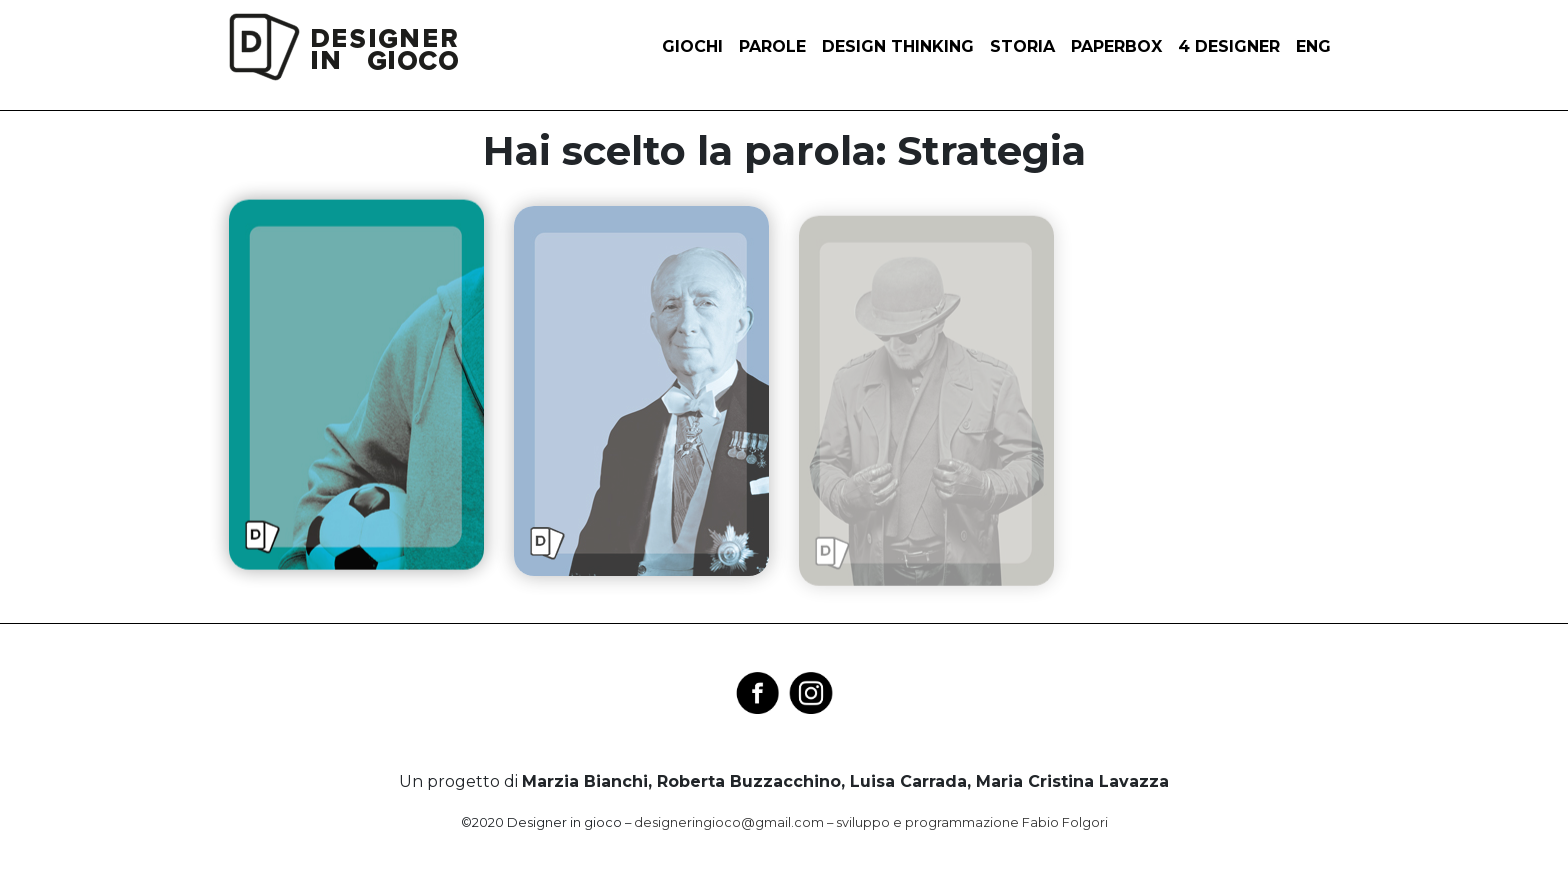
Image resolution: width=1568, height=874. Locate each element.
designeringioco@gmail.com (729, 822)
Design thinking (898, 46)
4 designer (1229, 46)
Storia (1022, 46)
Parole (772, 46)
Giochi (692, 46)
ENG (1313, 46)
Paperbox (1116, 46)
